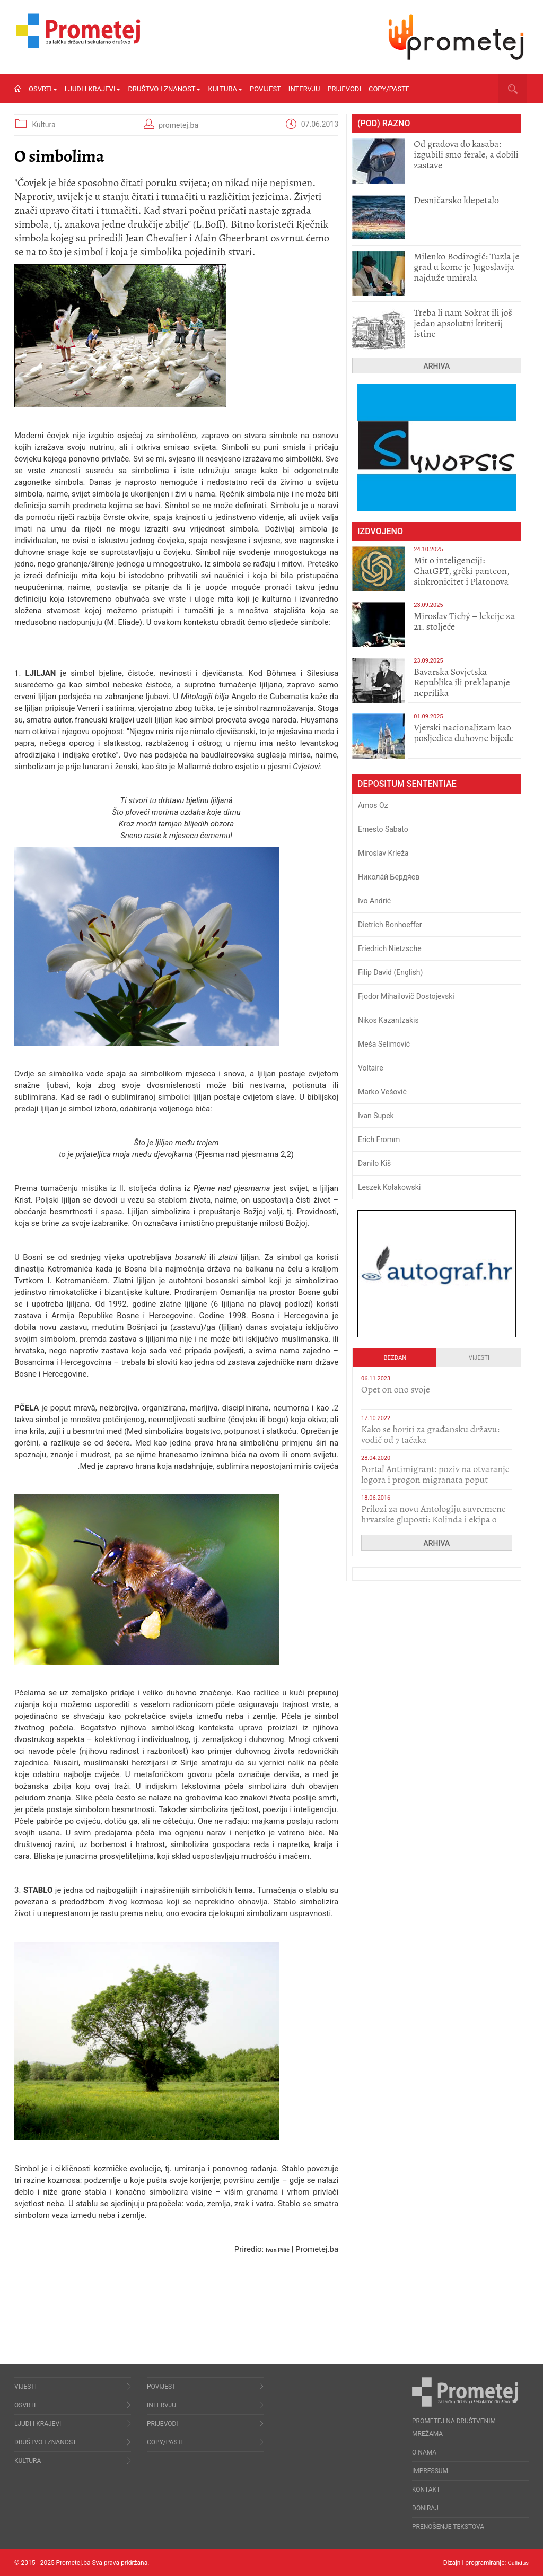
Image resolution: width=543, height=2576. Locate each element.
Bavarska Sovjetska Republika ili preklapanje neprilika (462, 682)
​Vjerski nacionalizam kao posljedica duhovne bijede (464, 732)
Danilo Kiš (374, 1163)
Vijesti (479, 1357)
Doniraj (425, 2508)
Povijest (265, 89)
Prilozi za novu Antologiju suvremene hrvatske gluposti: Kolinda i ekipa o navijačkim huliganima (433, 1519)
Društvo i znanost (164, 89)
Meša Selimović (384, 1044)
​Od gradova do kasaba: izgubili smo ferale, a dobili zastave (466, 154)
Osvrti (43, 89)
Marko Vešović (382, 1091)
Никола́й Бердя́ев (388, 877)
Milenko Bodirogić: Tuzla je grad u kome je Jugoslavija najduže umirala (466, 267)
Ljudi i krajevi (93, 89)
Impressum (430, 2471)
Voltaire (370, 1068)
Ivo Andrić (374, 901)
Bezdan (395, 1357)
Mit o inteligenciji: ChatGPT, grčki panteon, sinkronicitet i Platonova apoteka (462, 576)
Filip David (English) (390, 972)
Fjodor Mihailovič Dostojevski (406, 996)
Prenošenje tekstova (448, 2526)
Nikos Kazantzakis (388, 1020)
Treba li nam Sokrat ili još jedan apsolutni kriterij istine (463, 323)
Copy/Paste (389, 89)
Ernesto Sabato (383, 829)
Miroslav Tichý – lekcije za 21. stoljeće (464, 621)
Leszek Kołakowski (389, 1187)
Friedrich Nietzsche (390, 948)
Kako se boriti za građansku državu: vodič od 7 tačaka (430, 1434)
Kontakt (426, 2489)
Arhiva (437, 366)
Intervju (304, 89)
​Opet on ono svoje (395, 1389)
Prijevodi (344, 89)
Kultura (225, 89)
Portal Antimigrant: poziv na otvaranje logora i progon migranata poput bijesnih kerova (435, 1479)
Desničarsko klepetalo (456, 200)
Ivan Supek (376, 1115)
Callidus (517, 2562)
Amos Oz (373, 805)
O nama (424, 2452)
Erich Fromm (379, 1139)
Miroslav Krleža (383, 853)
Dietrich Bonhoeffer (390, 924)
